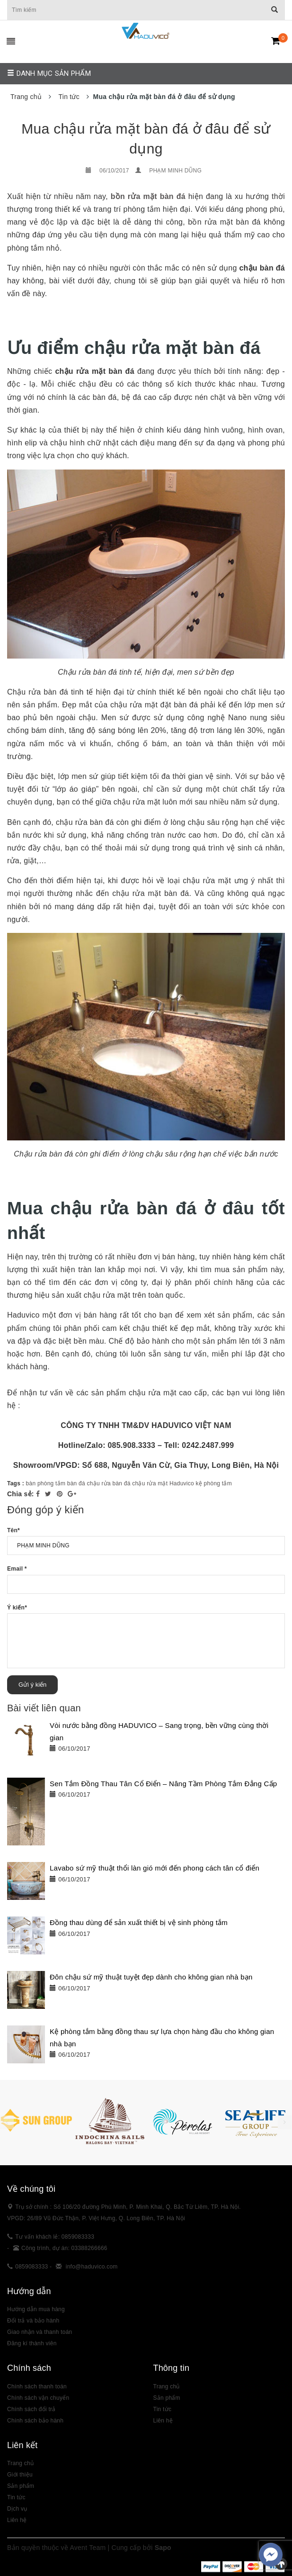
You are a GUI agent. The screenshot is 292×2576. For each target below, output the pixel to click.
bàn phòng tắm (46, 1483)
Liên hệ (17, 2520)
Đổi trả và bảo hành (33, 2320)
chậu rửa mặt (150, 1483)
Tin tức (162, 2409)
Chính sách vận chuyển (38, 2398)
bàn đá (76, 1483)
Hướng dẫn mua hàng (36, 2309)
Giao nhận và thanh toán (39, 2332)
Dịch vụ (17, 2508)
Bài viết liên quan (44, 1708)
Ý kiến (17, 1607)
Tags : (16, 1483)
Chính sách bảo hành (35, 2420)
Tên (13, 1530)
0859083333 (31, 2266)
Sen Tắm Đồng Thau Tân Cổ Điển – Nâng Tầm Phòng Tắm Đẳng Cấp (163, 1784)
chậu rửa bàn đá (109, 1483)
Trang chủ (20, 2463)
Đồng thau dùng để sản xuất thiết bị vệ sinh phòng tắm (139, 1922)
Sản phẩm (20, 2486)
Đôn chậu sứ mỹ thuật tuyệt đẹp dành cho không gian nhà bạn (151, 1977)
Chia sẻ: (20, 1494)
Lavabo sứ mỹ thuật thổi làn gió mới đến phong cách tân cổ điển (154, 1868)
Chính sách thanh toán (37, 2386)
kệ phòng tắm (214, 1483)
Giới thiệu (20, 2474)
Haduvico (181, 1483)
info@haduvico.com (92, 2266)
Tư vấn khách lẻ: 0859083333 (54, 2236)
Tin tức (16, 2497)
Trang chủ (166, 2386)
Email (17, 1568)
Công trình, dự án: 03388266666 (64, 2248)
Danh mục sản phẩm (49, 73)
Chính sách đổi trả (31, 2409)
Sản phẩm (166, 2398)
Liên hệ (163, 2420)
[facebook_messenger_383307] (271, 2555)
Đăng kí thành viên (32, 2343)
